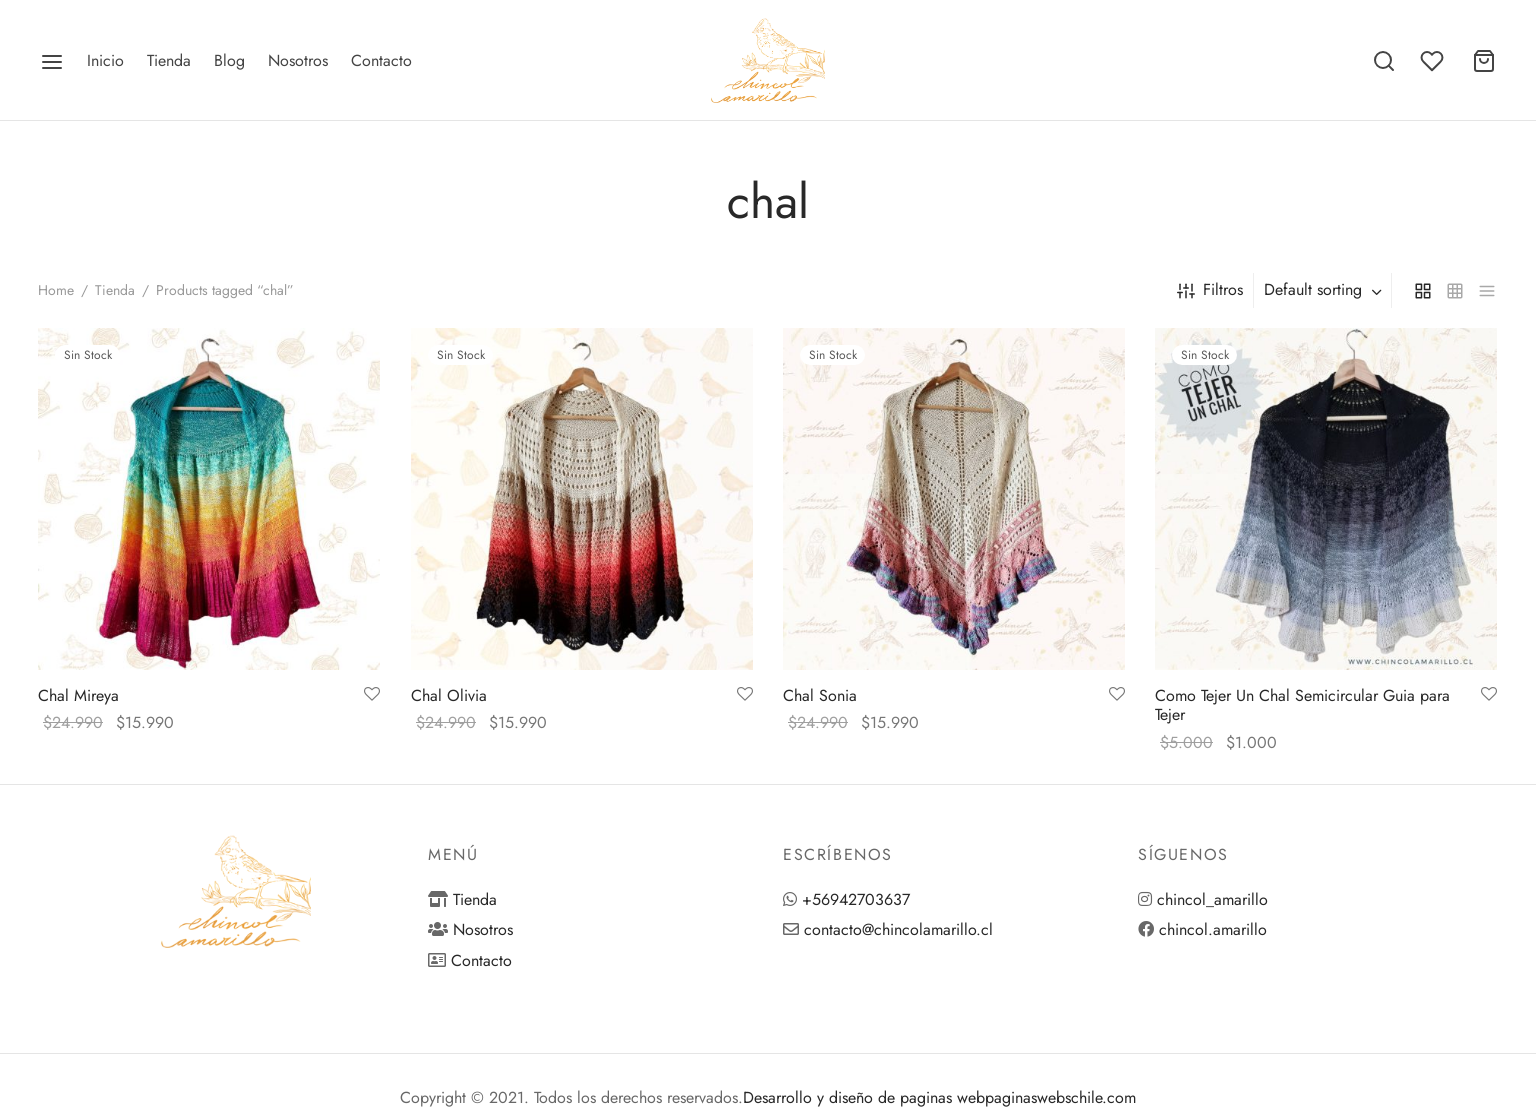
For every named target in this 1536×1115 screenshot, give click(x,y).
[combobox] (1325, 290)
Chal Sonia (820, 695)
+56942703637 (856, 899)
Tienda (169, 60)
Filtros (1210, 289)
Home (56, 290)
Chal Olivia (449, 695)
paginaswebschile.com (1060, 1097)
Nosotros (298, 60)
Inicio (105, 60)
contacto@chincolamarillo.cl (898, 929)
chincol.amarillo (1213, 929)
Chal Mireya (78, 695)
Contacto (381, 60)
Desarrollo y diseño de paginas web (864, 1097)
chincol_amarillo (1212, 899)
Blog (229, 60)
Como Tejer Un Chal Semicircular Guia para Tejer (1302, 705)
